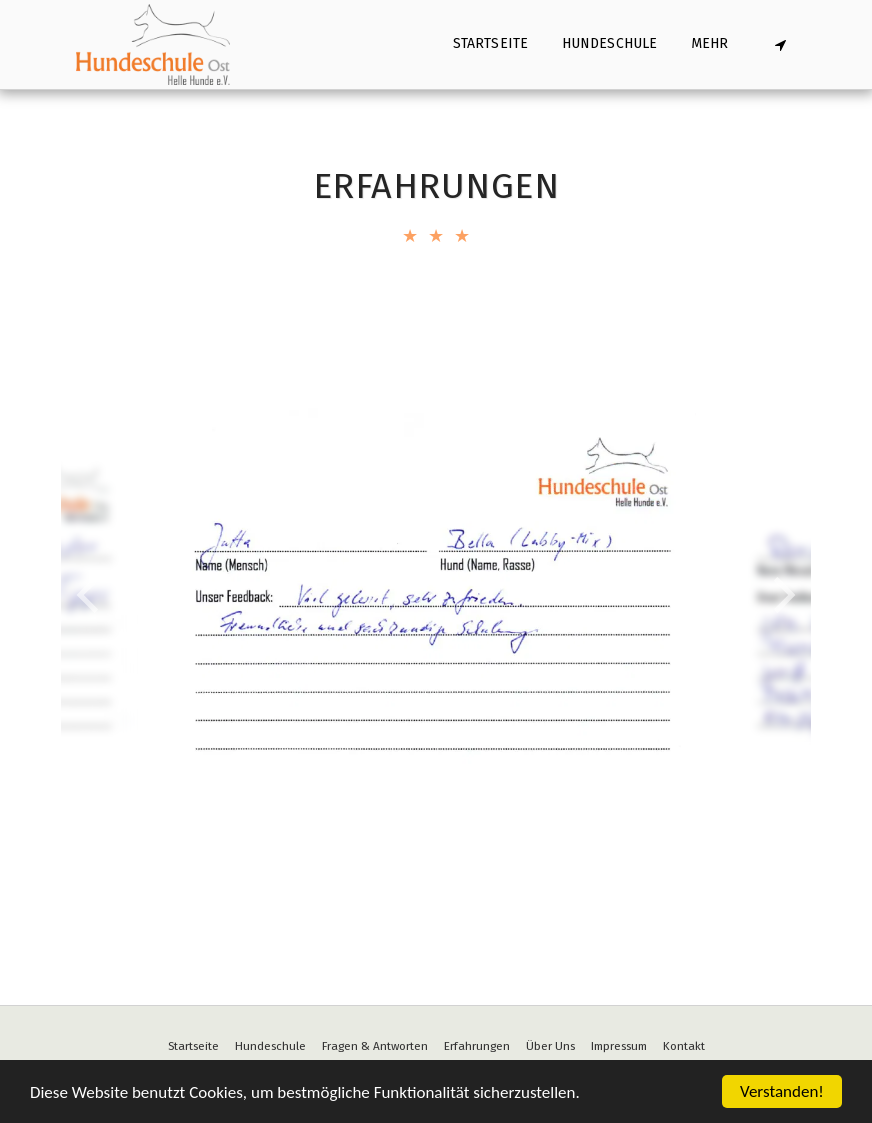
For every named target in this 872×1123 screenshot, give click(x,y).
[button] (780, 44)
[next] (781, 595)
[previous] (91, 595)
